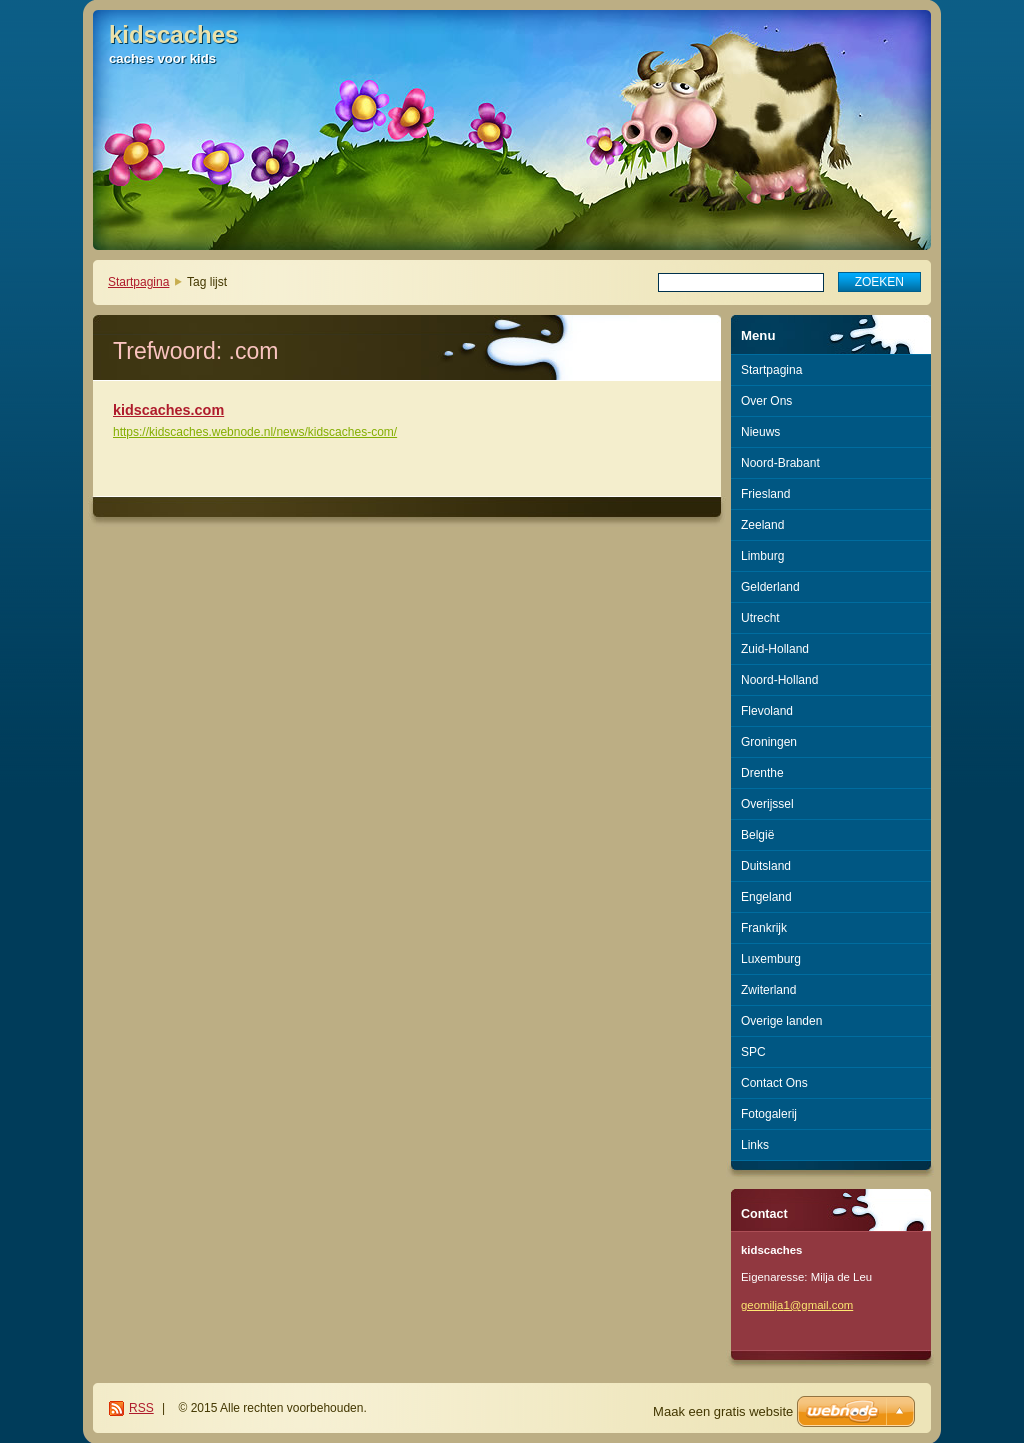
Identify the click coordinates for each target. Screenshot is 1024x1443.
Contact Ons (774, 1083)
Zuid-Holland (775, 649)
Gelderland (770, 587)
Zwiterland (768, 990)
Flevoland (767, 711)
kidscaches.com (168, 410)
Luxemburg (771, 959)
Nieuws (760, 432)
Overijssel (767, 804)
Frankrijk (764, 928)
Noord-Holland (779, 680)
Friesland (765, 494)
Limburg (762, 556)
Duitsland (766, 866)
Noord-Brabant (780, 463)
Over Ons (766, 401)
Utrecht (760, 618)
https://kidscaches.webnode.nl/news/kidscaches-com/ (255, 432)
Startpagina (138, 282)
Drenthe (762, 773)
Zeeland (762, 525)
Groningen (769, 742)
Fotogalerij (769, 1114)
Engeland (766, 897)
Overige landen (781, 1021)
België (757, 835)
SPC (753, 1052)
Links (755, 1145)
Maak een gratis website (723, 1411)
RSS (141, 1408)
